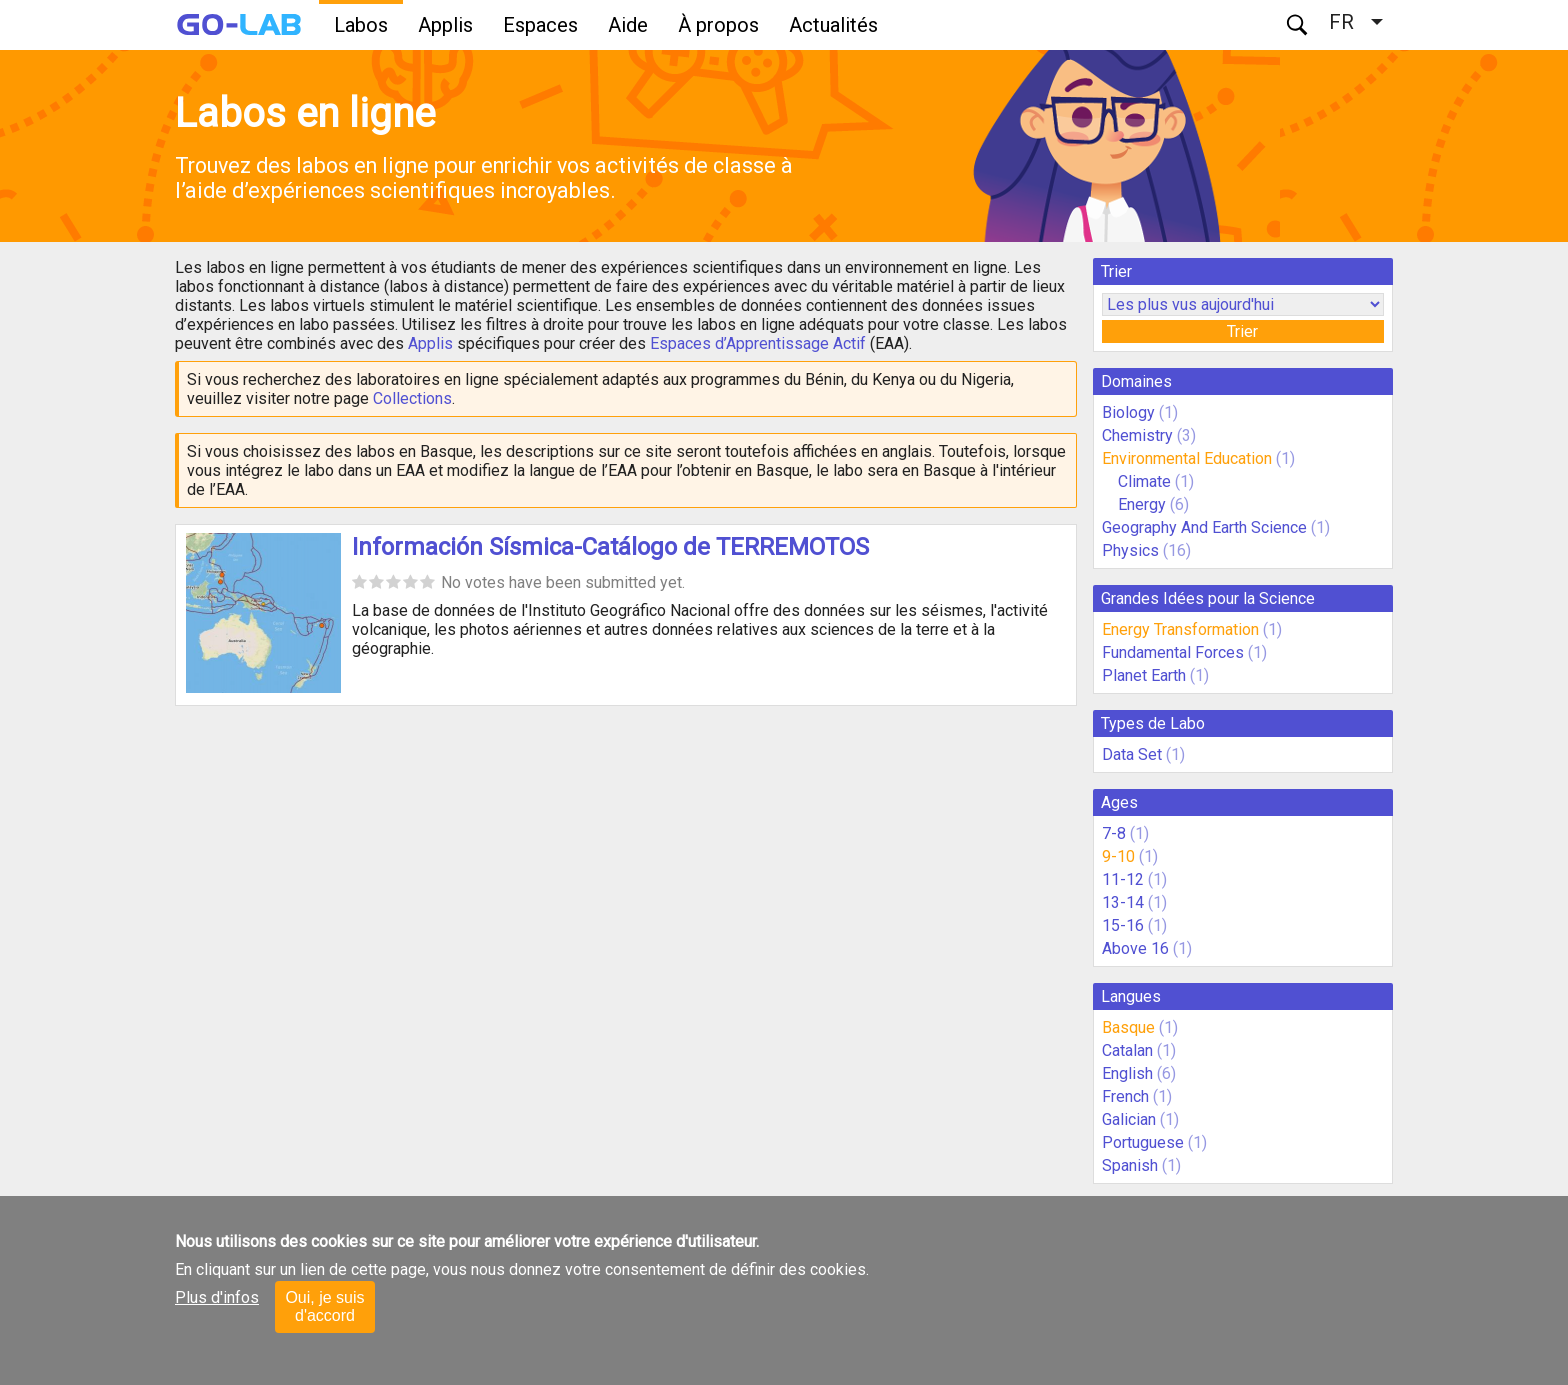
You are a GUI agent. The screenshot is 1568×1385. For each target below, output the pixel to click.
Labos (361, 25)
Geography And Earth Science (1204, 527)
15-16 (1123, 925)
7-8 (1114, 833)
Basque (1128, 1027)
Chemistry (1137, 435)
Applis (445, 25)
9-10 (1118, 856)
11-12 (1123, 879)
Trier (1242, 331)
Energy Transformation (1180, 629)
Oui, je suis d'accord (324, 1306)
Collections (412, 398)
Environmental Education (1187, 458)
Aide (628, 25)
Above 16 (1135, 948)
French (1125, 1096)
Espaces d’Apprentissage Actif (758, 343)
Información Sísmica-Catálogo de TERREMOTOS (610, 547)
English (1127, 1073)
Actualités (833, 25)
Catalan (1127, 1050)
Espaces (540, 25)
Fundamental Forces (1173, 652)
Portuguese (1143, 1142)
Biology (1128, 412)
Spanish (1130, 1165)
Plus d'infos (217, 1297)
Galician (1129, 1119)
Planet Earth (1144, 675)
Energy (1144, 504)
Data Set (1132, 754)
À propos (718, 25)
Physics (1130, 550)
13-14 (1123, 902)
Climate (1146, 481)
